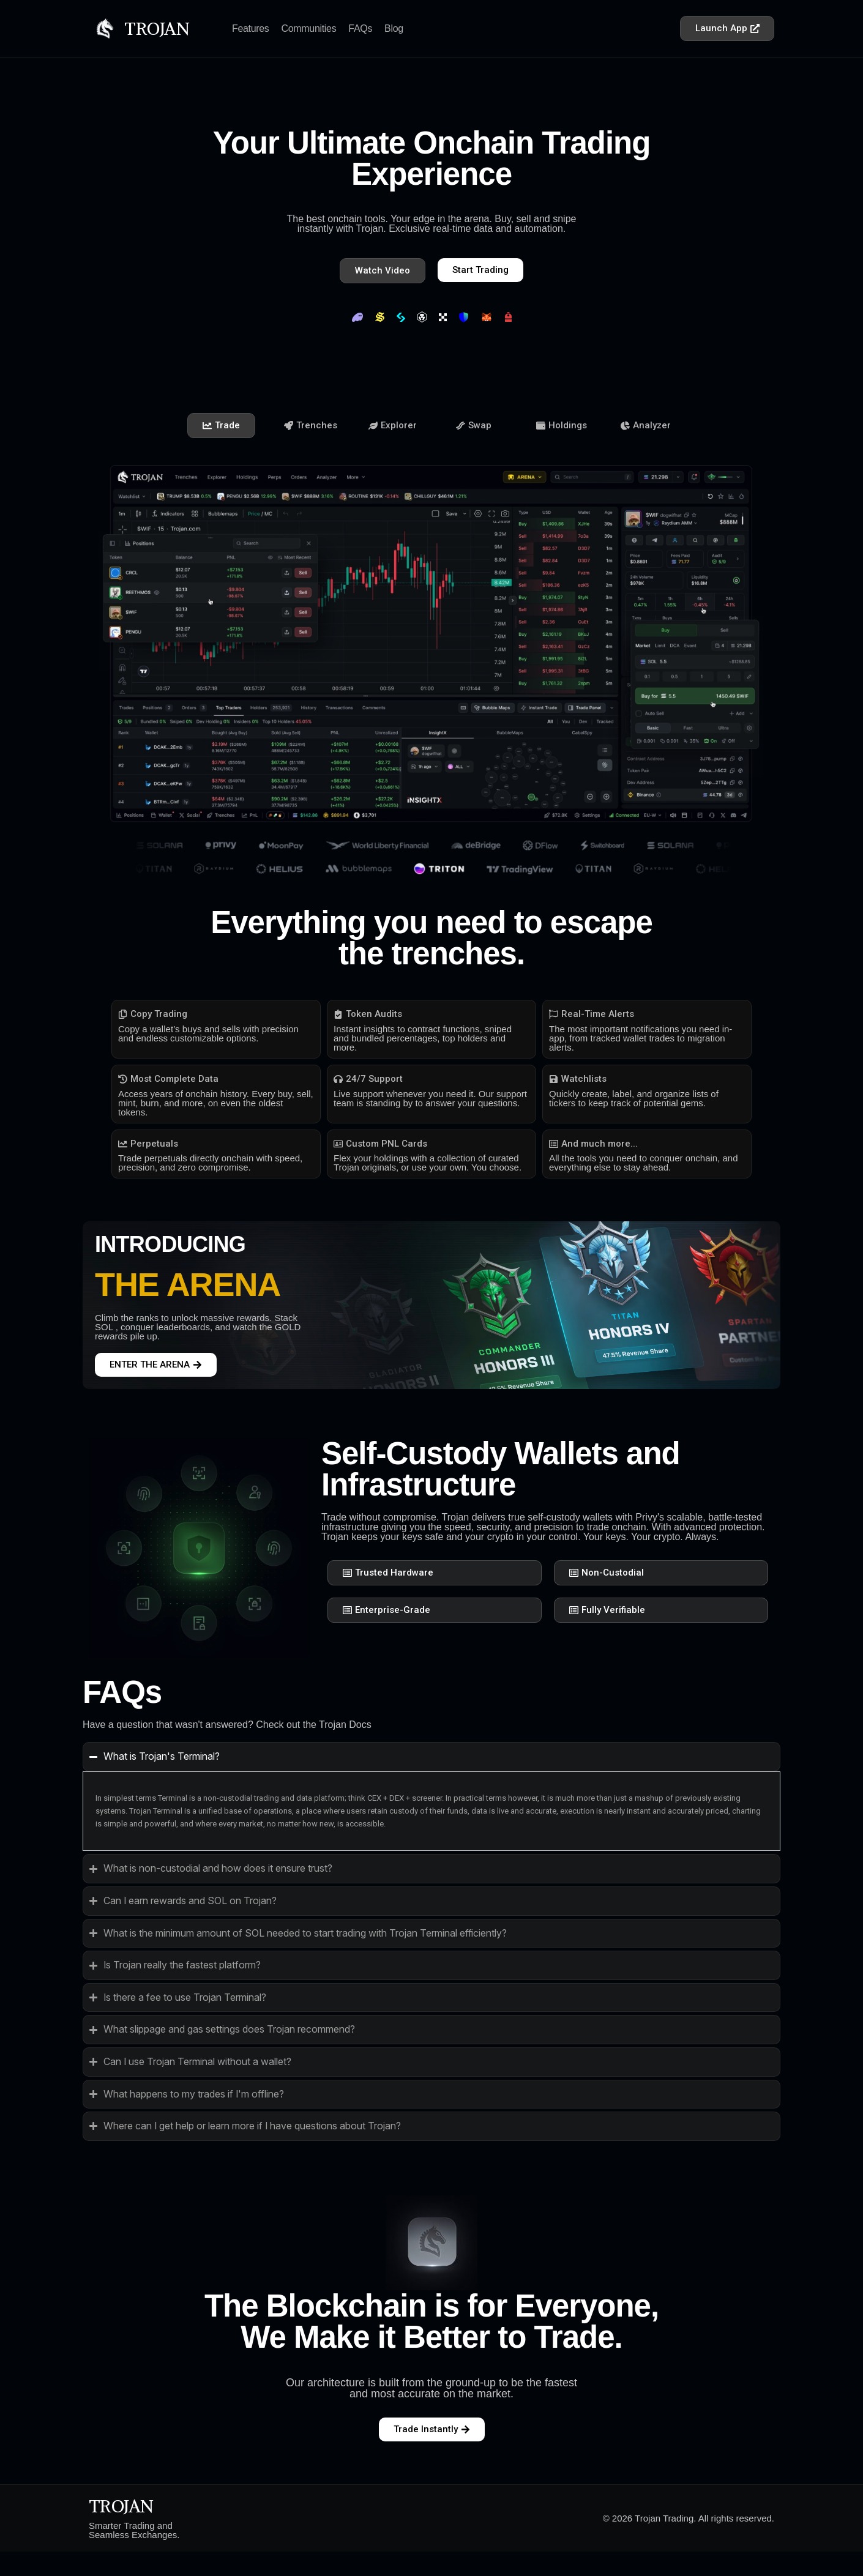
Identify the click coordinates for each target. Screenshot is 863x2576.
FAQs (360, 28)
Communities (309, 28)
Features (250, 28)
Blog (393, 28)
